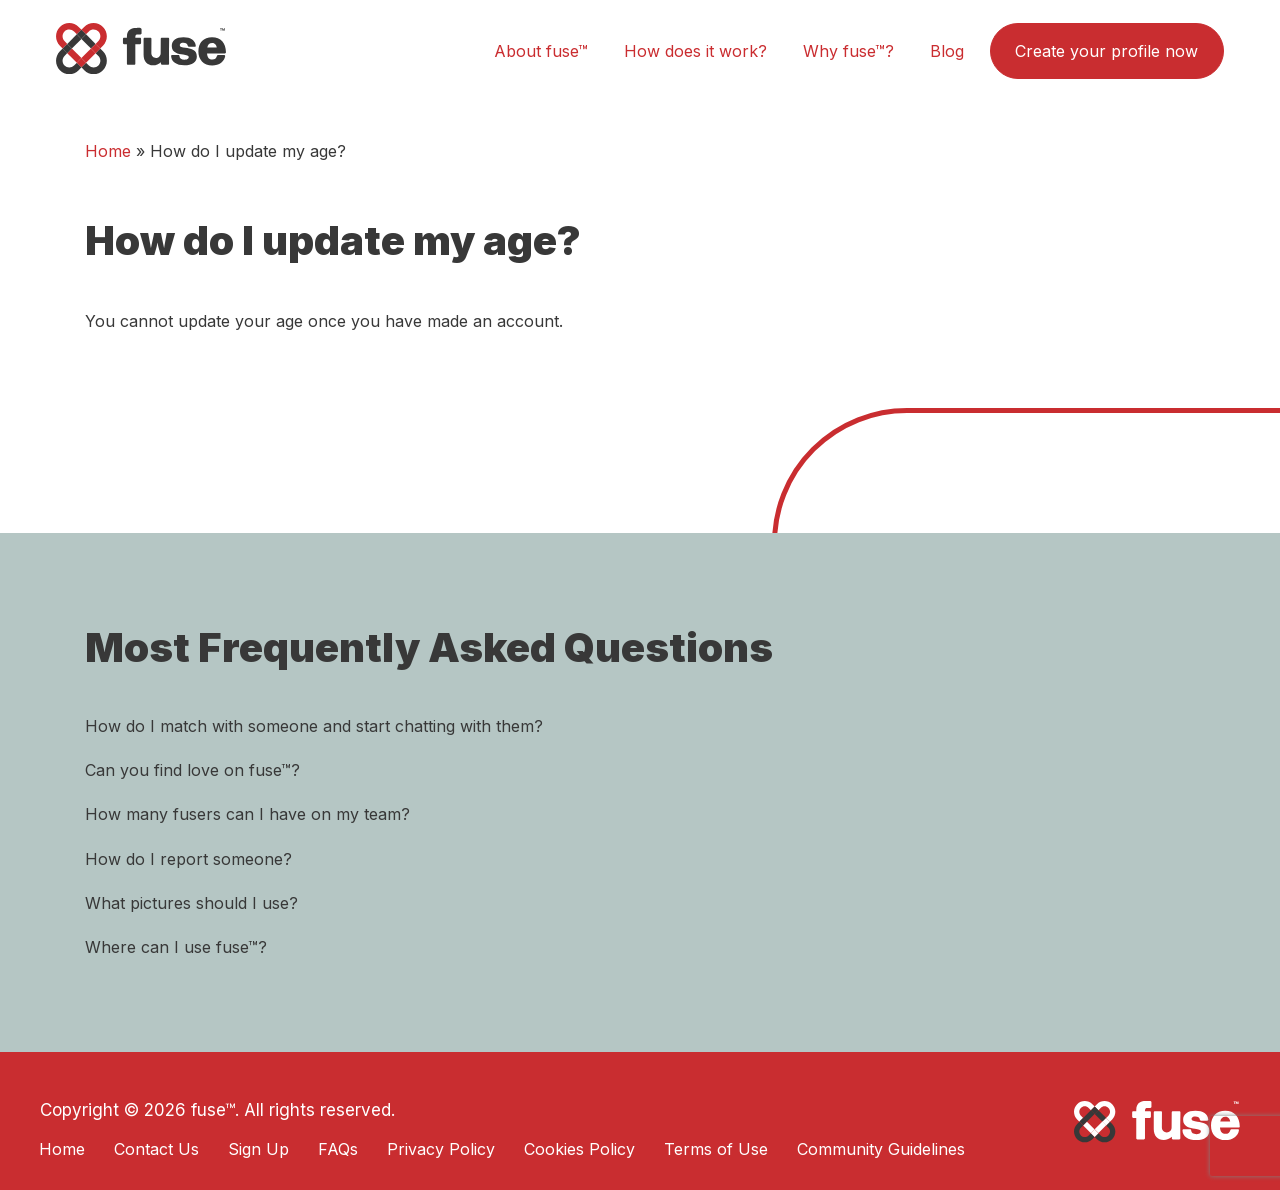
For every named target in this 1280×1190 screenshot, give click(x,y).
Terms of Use (716, 1149)
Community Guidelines (881, 1149)
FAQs (338, 1149)
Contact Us (156, 1149)
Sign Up (258, 1149)
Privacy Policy (441, 1149)
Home (108, 151)
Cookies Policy (579, 1149)
